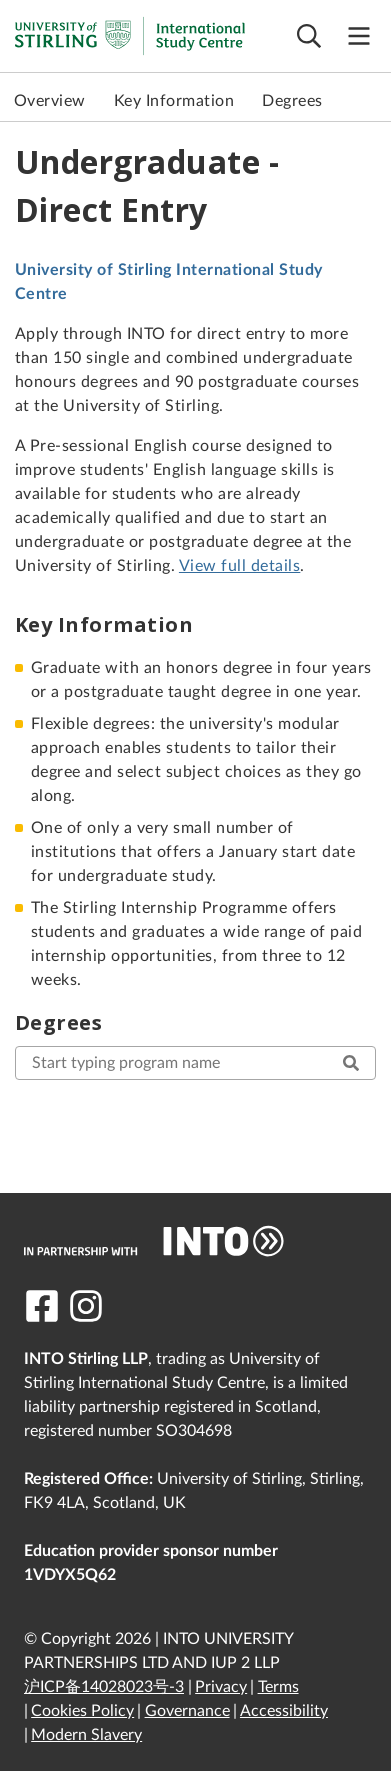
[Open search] (309, 36)
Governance (187, 1711)
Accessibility (284, 1711)
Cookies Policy (82, 1711)
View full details (239, 566)
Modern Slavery (86, 1735)
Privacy (221, 1687)
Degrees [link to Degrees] (292, 101)
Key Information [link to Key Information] (174, 101)
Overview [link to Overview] (50, 101)
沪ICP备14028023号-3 (104, 1687)
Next (371, 101)
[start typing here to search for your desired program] (195, 1063)
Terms (278, 1687)
